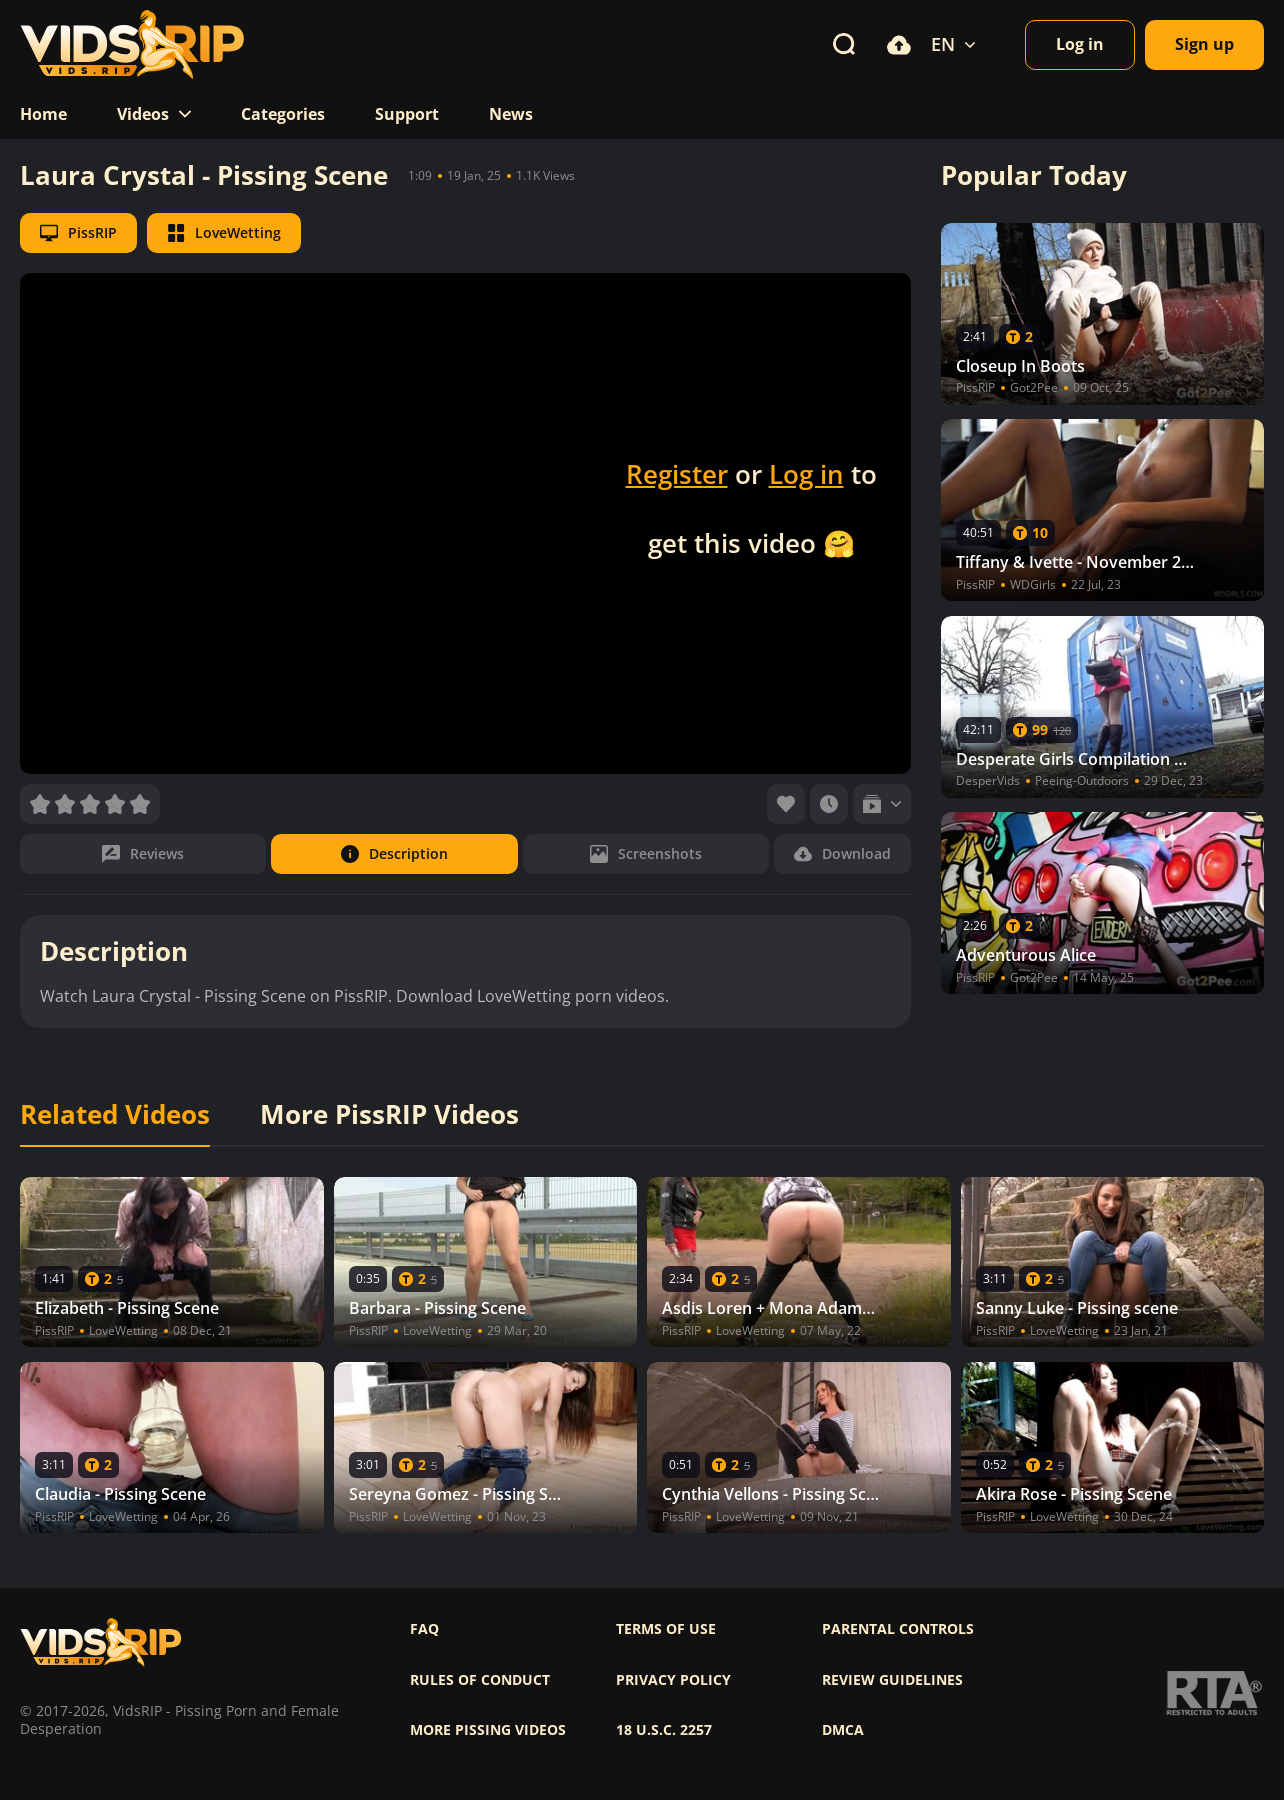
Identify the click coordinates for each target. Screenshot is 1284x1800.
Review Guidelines (892, 1680)
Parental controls (898, 1629)
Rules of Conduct (480, 1680)
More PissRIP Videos (389, 1115)
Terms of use (666, 1629)
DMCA (843, 1730)
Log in (806, 474)
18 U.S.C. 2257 (664, 1730)
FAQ (424, 1629)
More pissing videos (488, 1730)
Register (677, 474)
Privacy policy (673, 1680)
